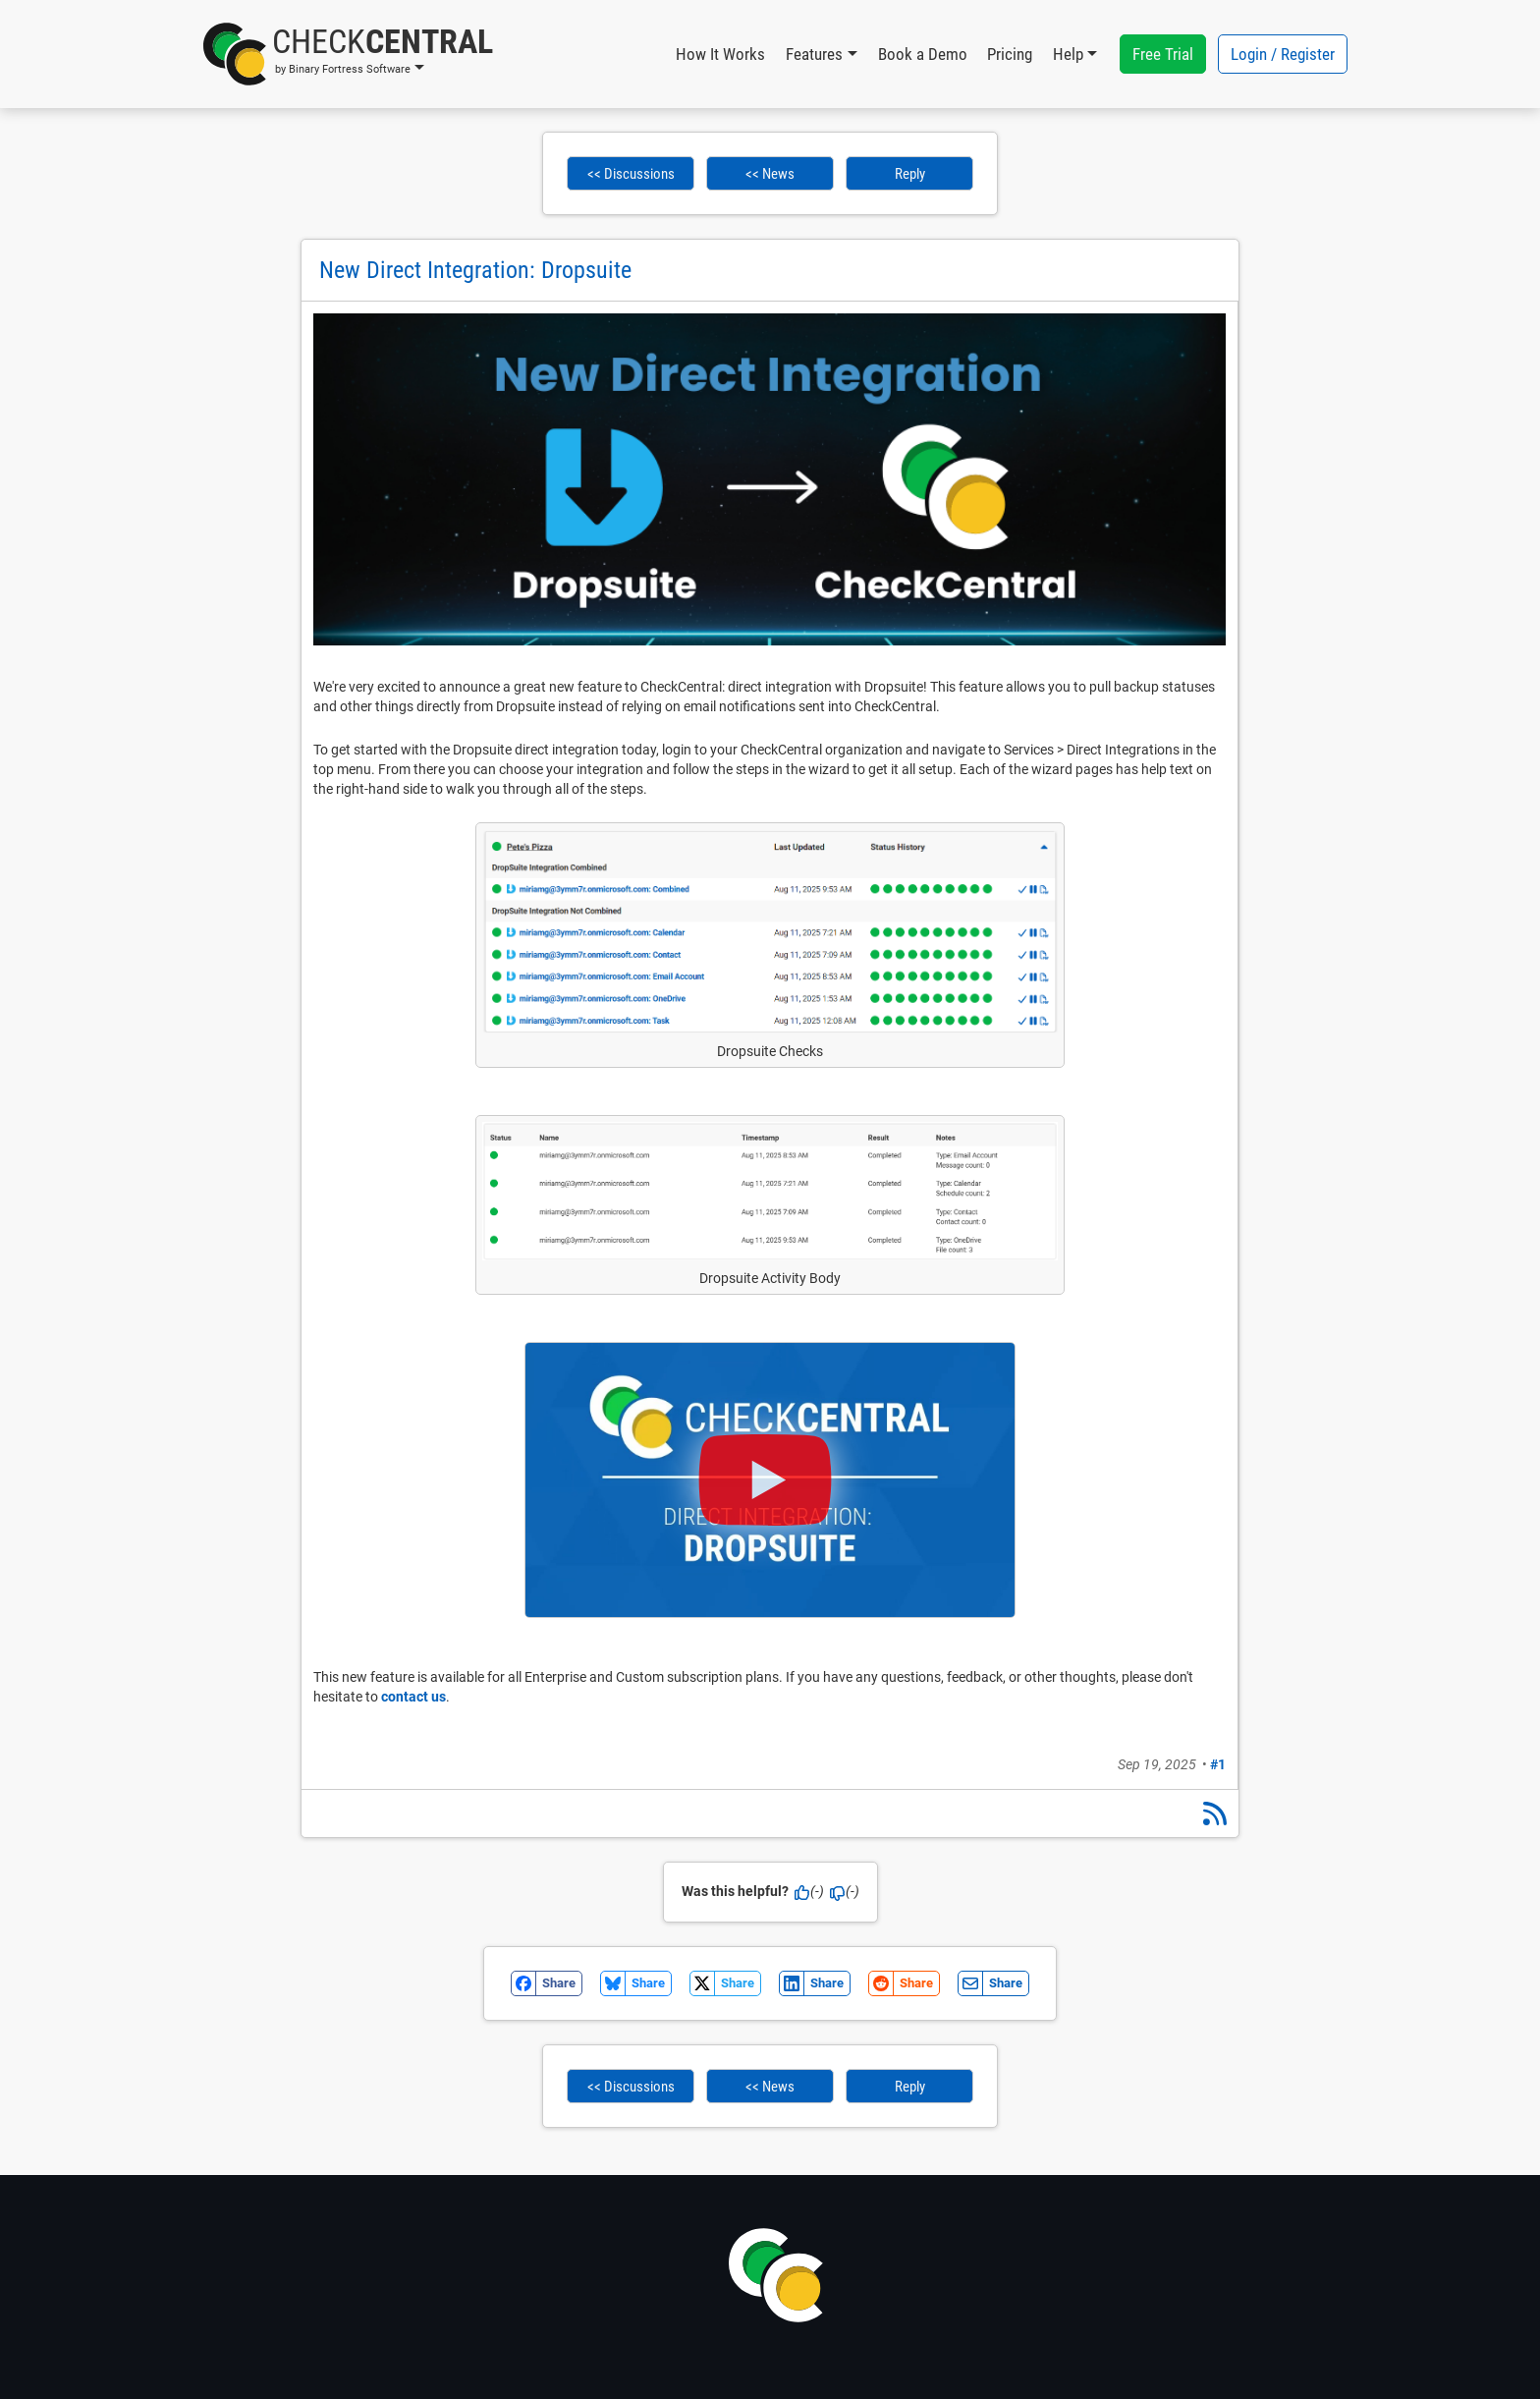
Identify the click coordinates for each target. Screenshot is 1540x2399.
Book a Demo (922, 54)
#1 (1218, 1764)
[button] (348, 54)
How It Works (720, 54)
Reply (910, 174)
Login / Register (1283, 54)
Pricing (1009, 54)
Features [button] (814, 54)
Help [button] (1068, 54)
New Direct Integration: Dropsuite (475, 270)
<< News (770, 174)
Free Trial (1162, 54)
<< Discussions (631, 174)
